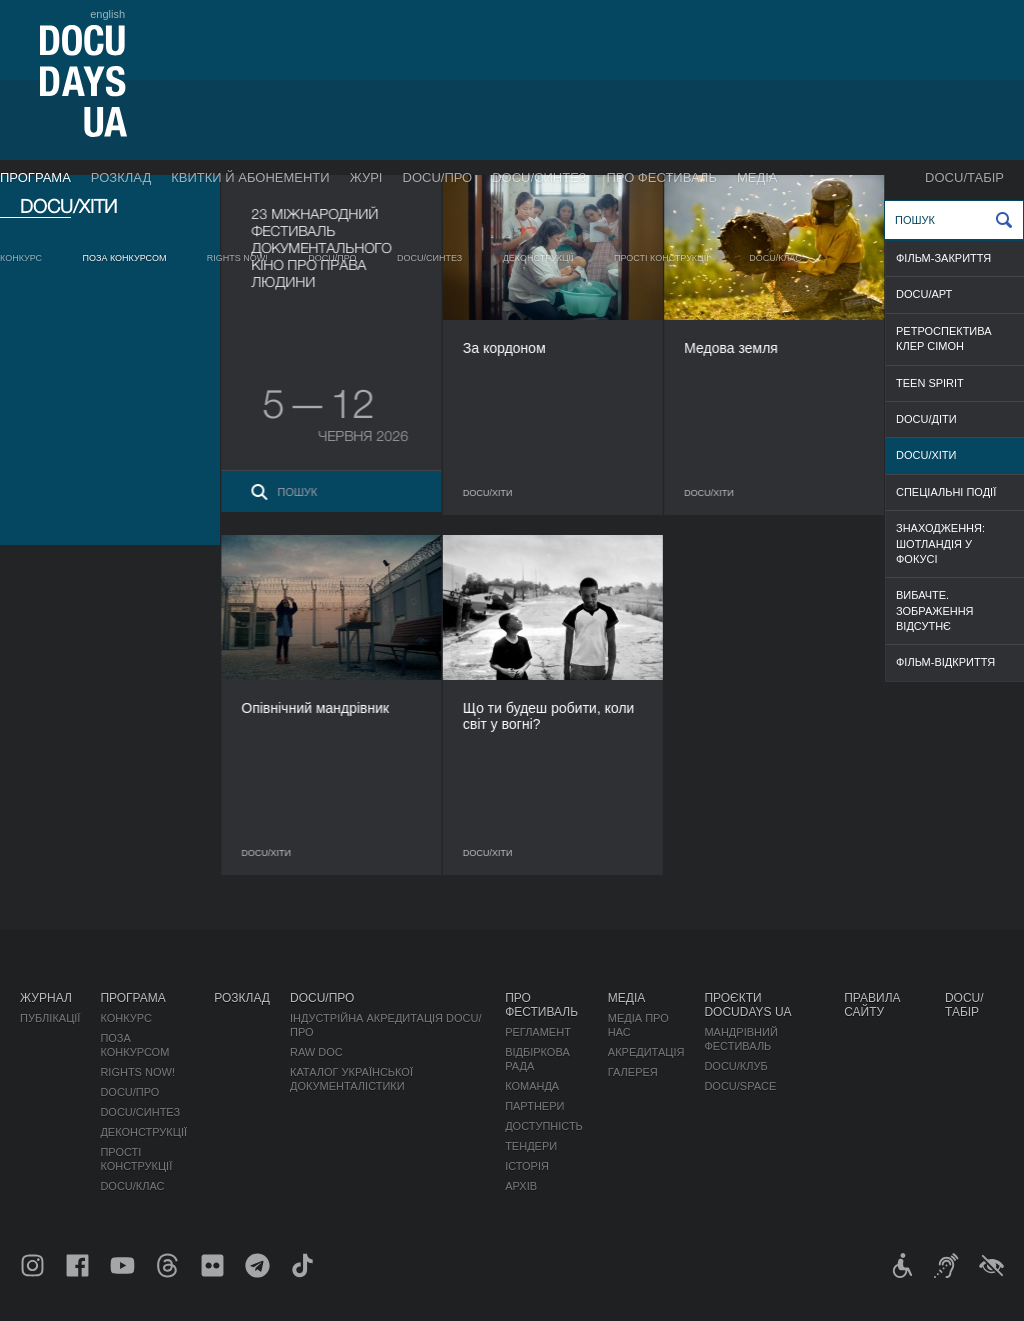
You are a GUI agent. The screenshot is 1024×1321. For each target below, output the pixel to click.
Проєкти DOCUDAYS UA (747, 1005)
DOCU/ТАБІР (964, 177)
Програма (35, 177)
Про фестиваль (661, 177)
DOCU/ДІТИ (926, 419)
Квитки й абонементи (250, 177)
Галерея (633, 1072)
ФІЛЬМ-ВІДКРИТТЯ (945, 662)
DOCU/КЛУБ (735, 1066)
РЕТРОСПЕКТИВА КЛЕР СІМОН (944, 338)
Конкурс (21, 258)
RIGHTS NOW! (237, 258)
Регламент (538, 1032)
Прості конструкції (661, 258)
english (107, 14)
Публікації (50, 1018)
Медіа (757, 177)
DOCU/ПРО (438, 177)
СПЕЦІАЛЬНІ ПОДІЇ (946, 492)
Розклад (121, 177)
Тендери (531, 1146)
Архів (521, 1186)
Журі (366, 177)
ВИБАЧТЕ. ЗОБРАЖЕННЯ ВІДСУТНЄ (935, 610)
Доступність (544, 1126)
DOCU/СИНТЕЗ (539, 177)
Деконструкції (538, 258)
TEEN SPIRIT (930, 383)
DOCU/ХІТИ (926, 455)
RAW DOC (316, 1052)
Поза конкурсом (125, 258)
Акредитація (646, 1052)
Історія (527, 1166)
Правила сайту (872, 1005)
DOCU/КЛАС (775, 258)
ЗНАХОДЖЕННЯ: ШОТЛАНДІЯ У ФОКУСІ (940, 543)
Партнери (534, 1106)
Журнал (46, 998)
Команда (532, 1086)
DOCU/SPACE (740, 1086)
